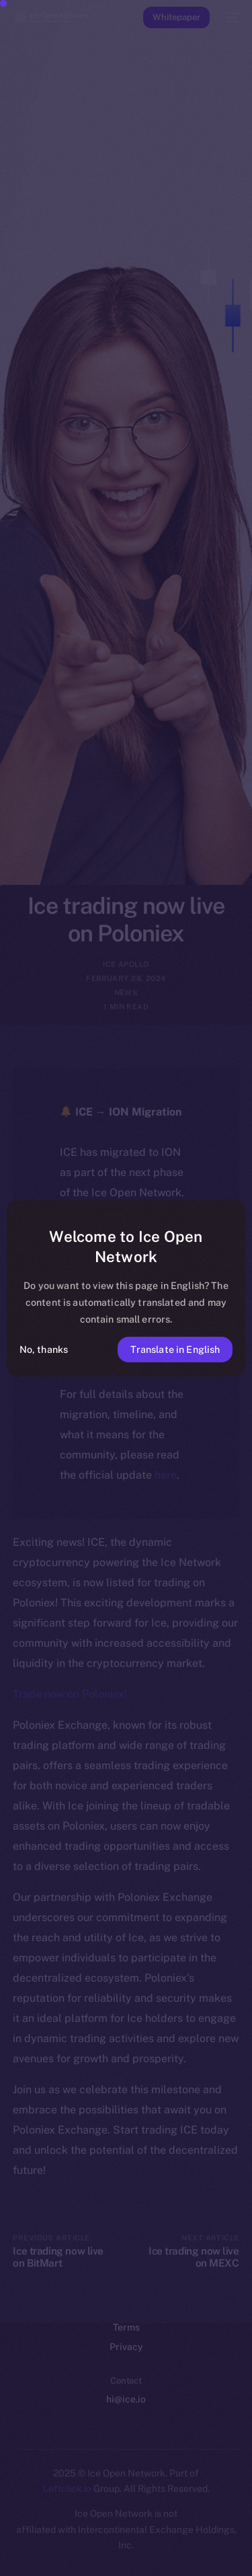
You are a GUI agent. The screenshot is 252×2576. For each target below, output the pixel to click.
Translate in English (175, 1349)
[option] (6, 2534)
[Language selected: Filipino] (112, 2549)
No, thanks (43, 1349)
